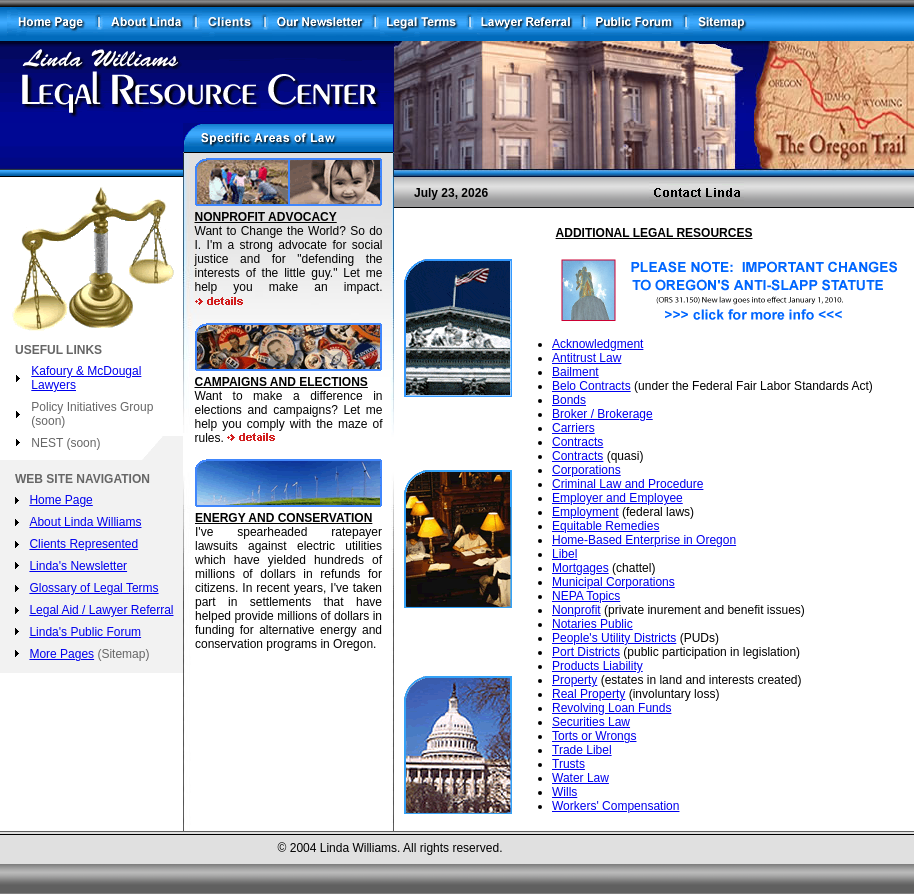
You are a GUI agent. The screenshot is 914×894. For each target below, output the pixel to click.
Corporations (586, 470)
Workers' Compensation (615, 806)
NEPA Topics (586, 596)
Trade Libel (582, 750)
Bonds (569, 400)
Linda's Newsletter (78, 566)
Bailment (575, 372)
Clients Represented (83, 544)
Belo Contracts (591, 386)
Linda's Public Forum (85, 632)
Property (574, 680)
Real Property (588, 694)
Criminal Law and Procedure (627, 484)
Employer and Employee (617, 498)
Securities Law (591, 722)
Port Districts (586, 652)
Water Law (580, 778)
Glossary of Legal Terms (93, 588)
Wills (564, 792)
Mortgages (580, 568)
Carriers (573, 428)
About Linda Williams (85, 522)
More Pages (61, 654)
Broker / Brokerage (602, 414)
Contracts (577, 442)
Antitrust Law (586, 358)
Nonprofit (576, 610)
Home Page (60, 500)
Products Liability (597, 666)
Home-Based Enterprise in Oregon (644, 540)
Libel (564, 554)
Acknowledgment (597, 344)
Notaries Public (592, 624)
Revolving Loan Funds (611, 708)
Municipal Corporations (613, 582)
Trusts (568, 764)
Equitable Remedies (605, 526)
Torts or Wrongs (594, 736)
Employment (585, 512)
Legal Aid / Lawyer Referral (101, 610)
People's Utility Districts (614, 638)
